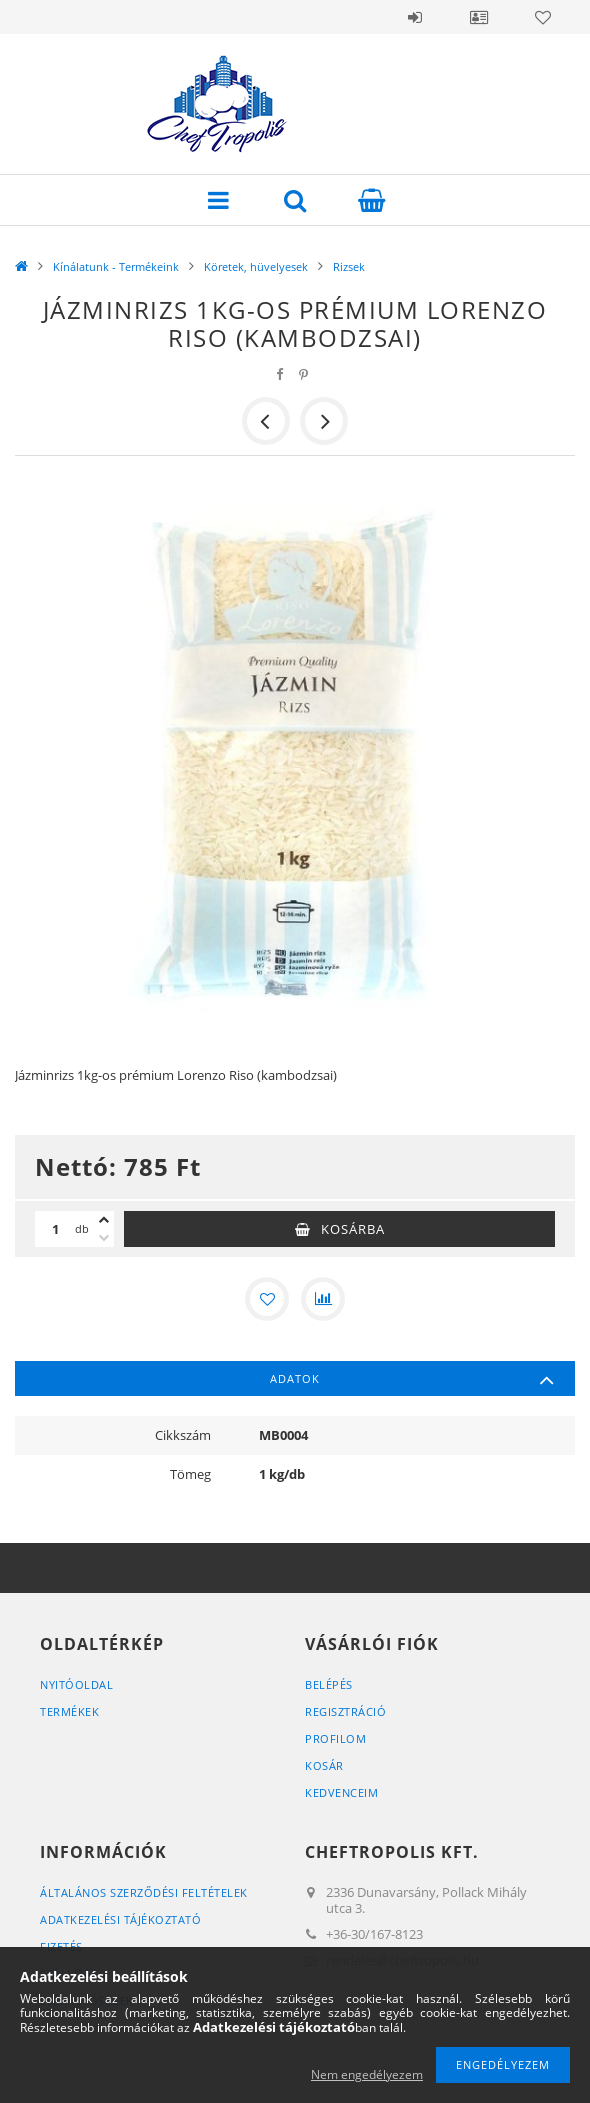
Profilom (335, 1738)
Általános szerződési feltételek (144, 1892)
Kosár (324, 1765)
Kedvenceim (341, 1792)
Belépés (415, 17)
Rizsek (349, 266)
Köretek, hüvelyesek (256, 266)
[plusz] (104, 1220)
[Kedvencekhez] (267, 1299)
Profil (479, 17)
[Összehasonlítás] (323, 1299)
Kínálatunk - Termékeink (116, 266)
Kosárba (353, 1229)
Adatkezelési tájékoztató (120, 1919)
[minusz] (104, 1238)
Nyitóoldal (76, 1684)
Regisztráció (345, 1711)
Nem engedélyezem (367, 2074)
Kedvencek (543, 17)
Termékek (69, 1711)
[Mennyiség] (55, 1229)
